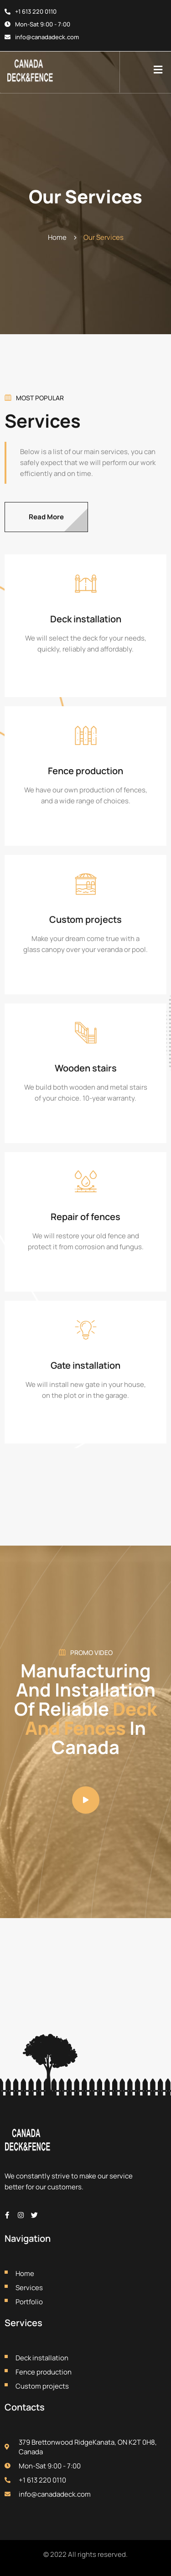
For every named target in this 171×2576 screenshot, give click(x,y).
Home (57, 237)
